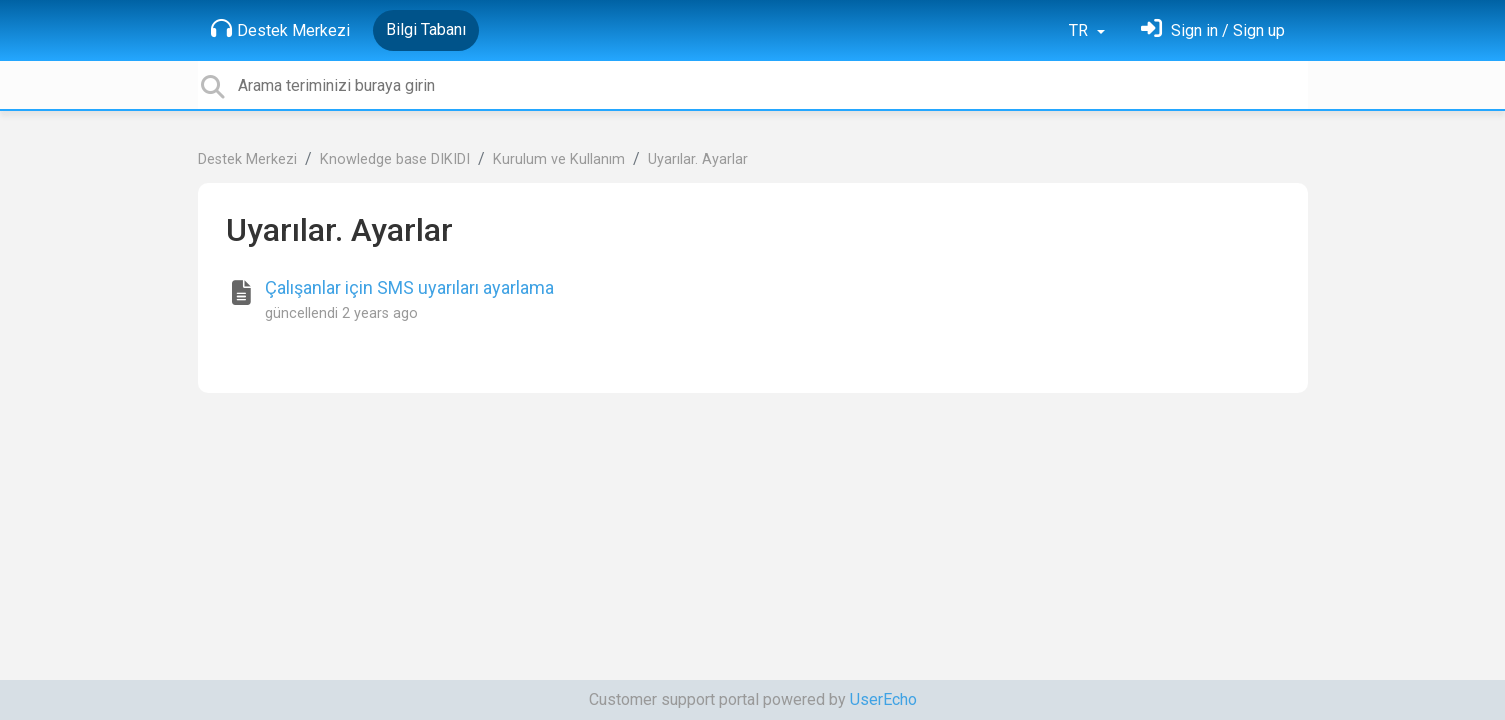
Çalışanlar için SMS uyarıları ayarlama (409, 287)
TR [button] (1080, 30)
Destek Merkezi (280, 29)
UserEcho (883, 699)
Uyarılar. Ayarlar (698, 159)
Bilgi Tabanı (426, 29)
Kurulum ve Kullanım (559, 159)
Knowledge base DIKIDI (395, 159)
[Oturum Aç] (1213, 30)
